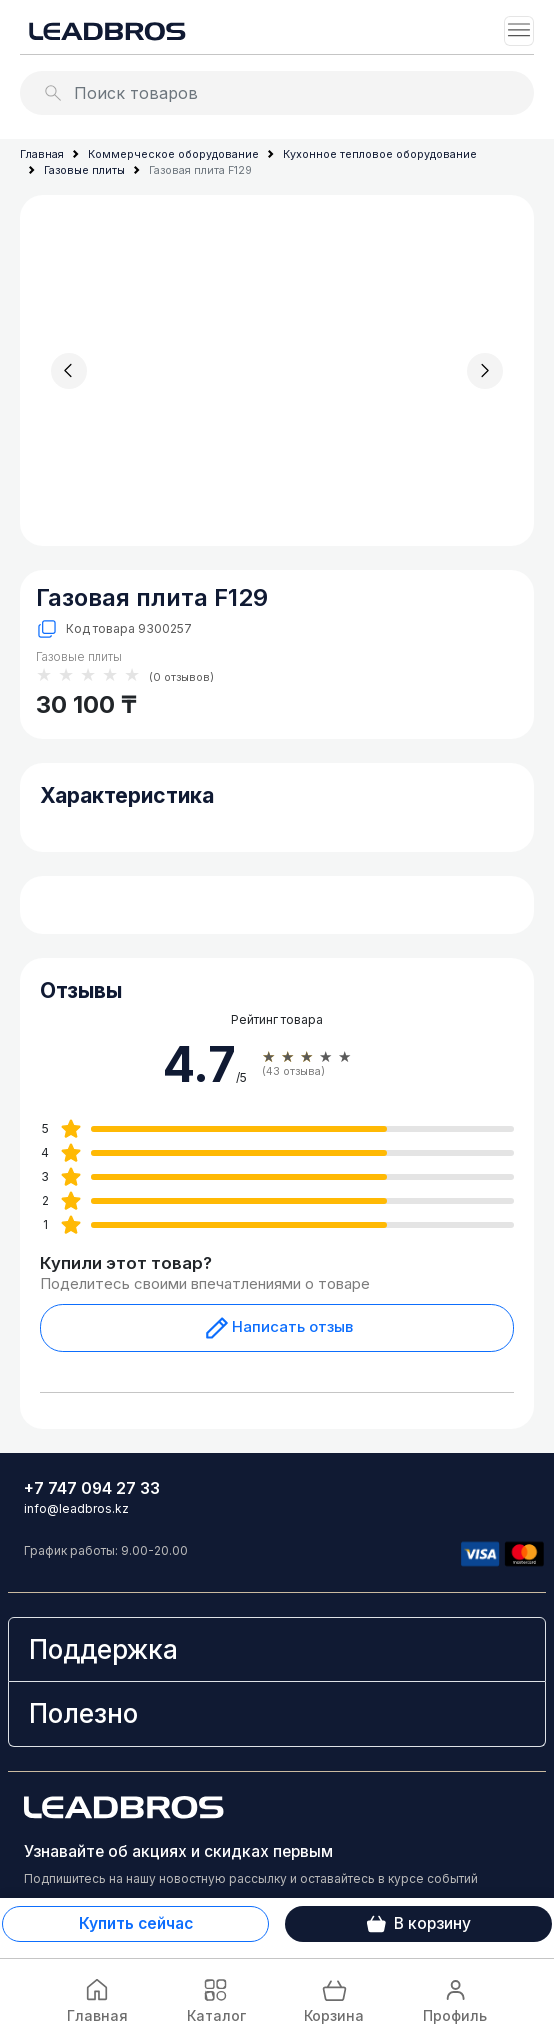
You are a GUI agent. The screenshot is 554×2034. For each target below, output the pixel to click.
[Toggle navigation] (519, 31)
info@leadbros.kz (76, 1508)
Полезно (83, 1713)
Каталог (216, 1999)
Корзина (334, 1999)
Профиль (455, 1999)
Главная (97, 1999)
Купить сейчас (136, 1923)
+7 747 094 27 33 (92, 1488)
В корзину (419, 1924)
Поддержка (103, 1649)
